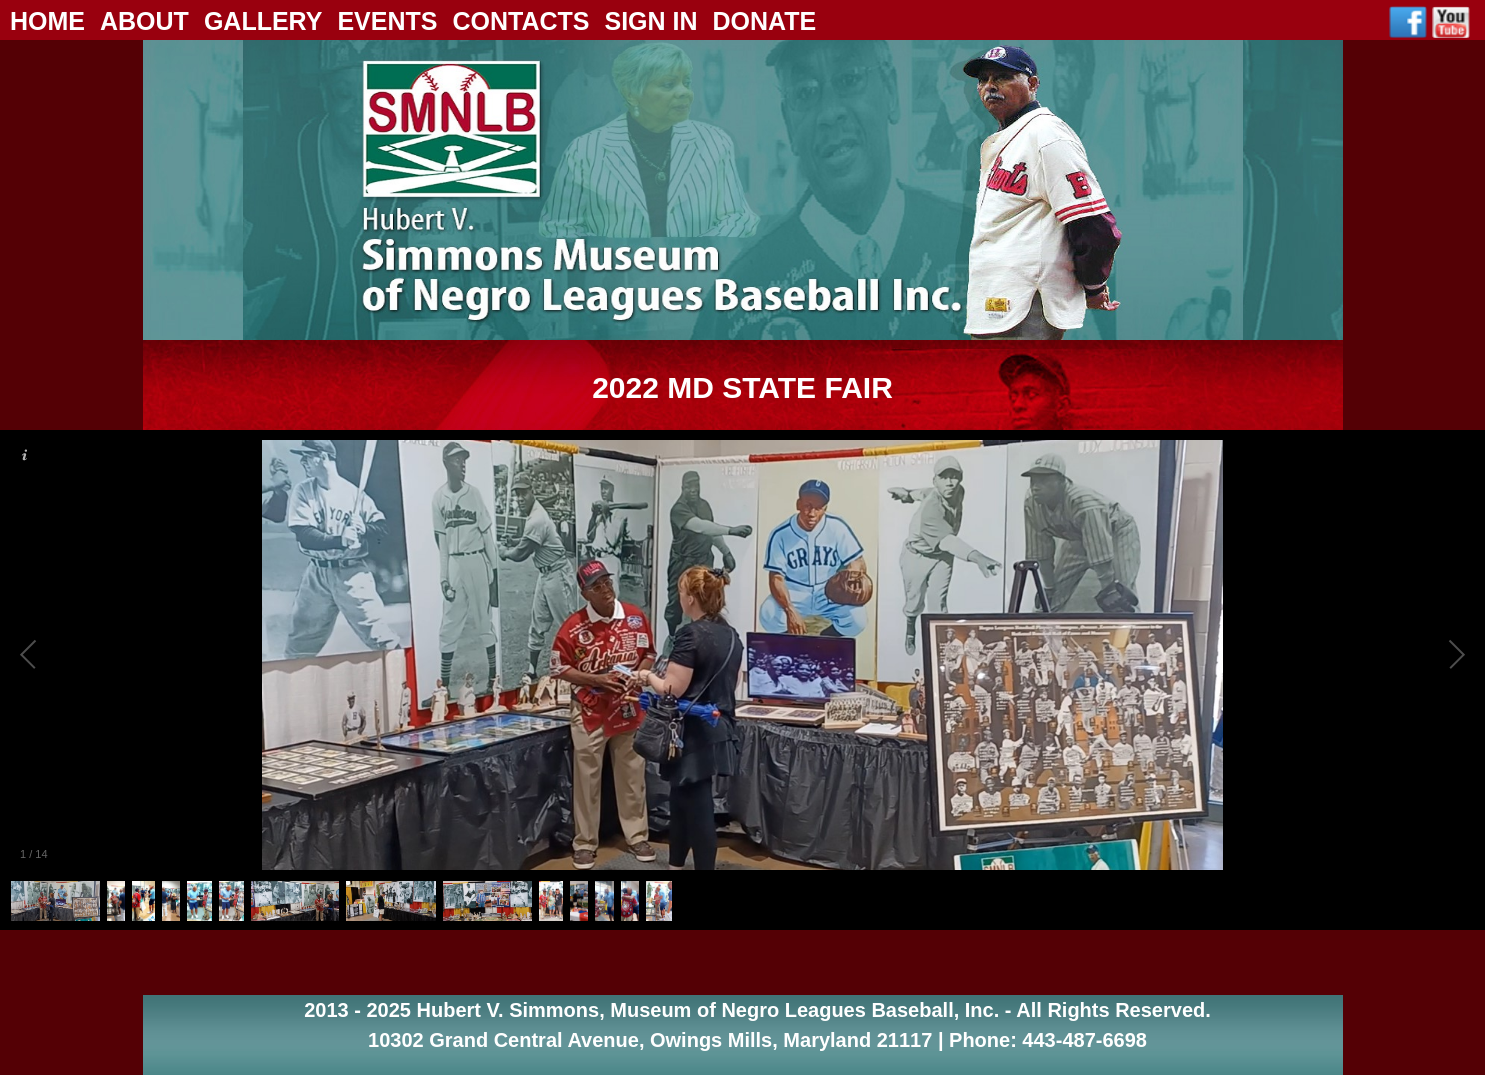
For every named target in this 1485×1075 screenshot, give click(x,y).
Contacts (520, 21)
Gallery (263, 21)
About (144, 21)
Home (47, 21)
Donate (765, 21)
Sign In (650, 21)
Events (387, 21)
